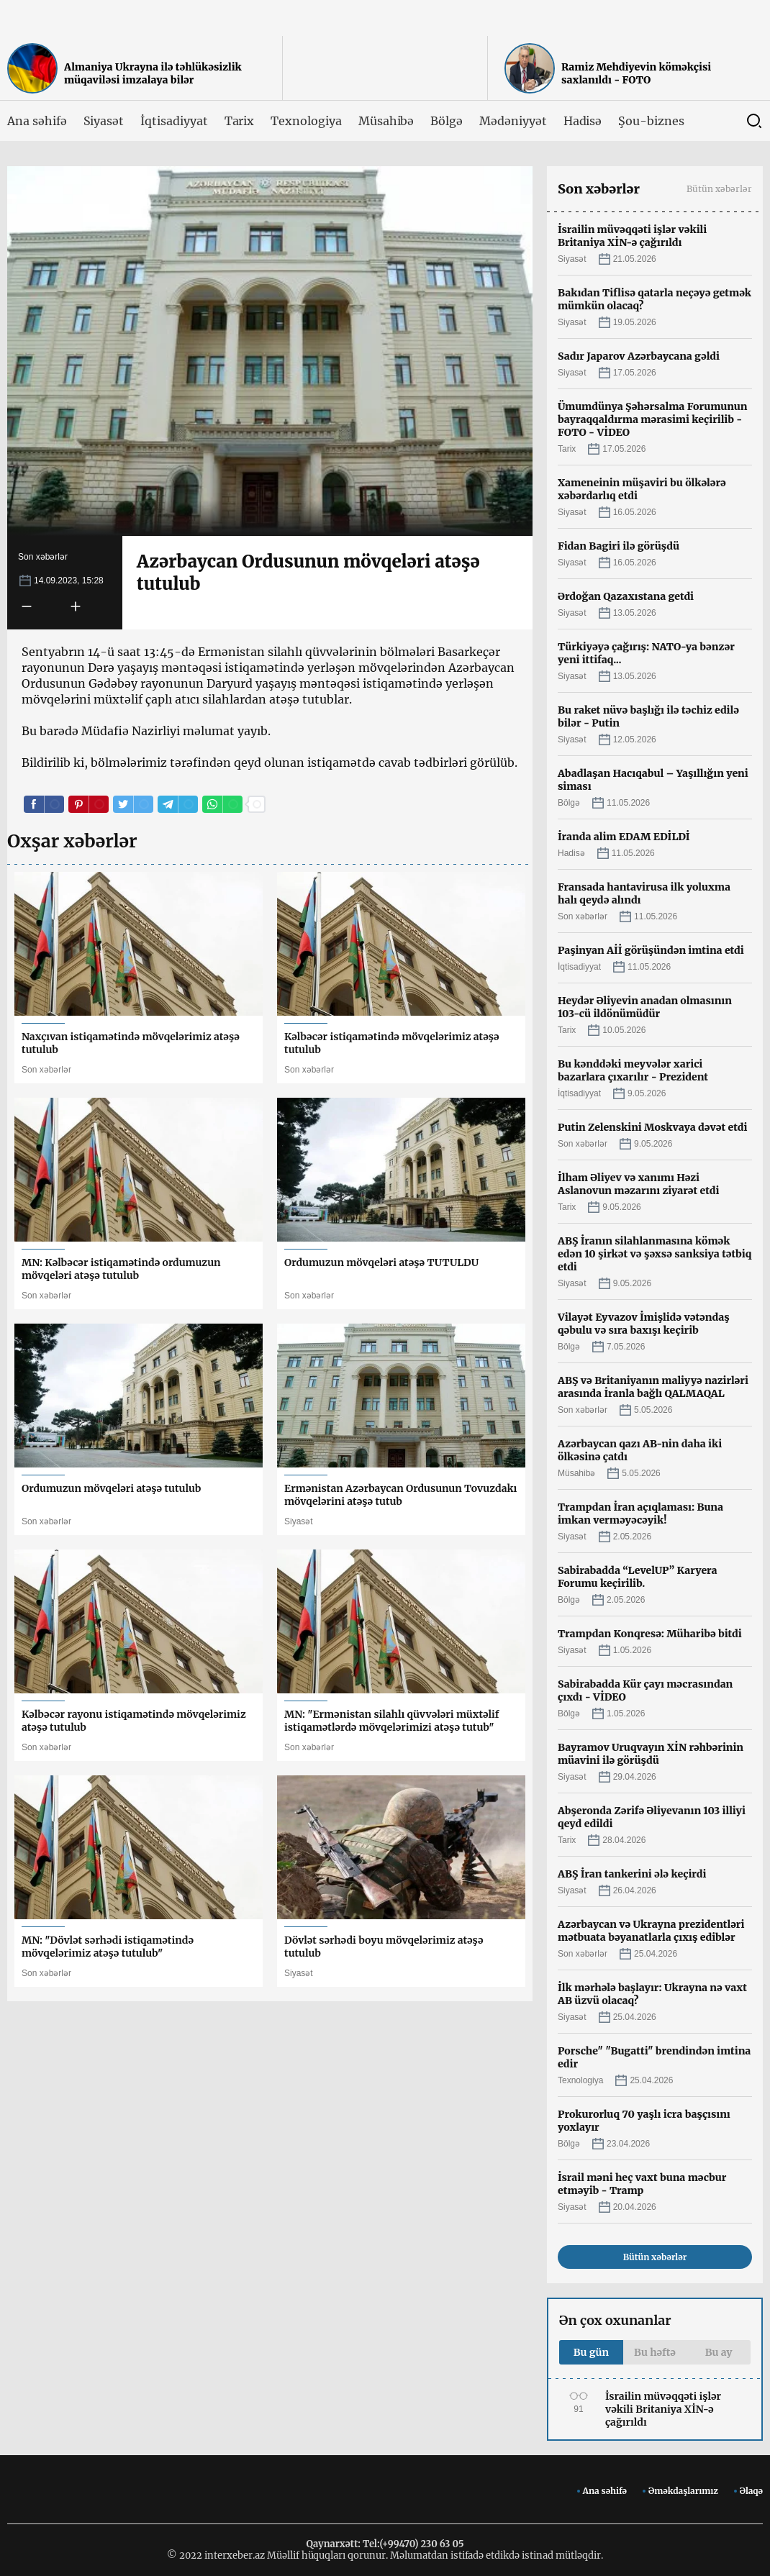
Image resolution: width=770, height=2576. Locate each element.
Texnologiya (306, 121)
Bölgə (446, 121)
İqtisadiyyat (173, 121)
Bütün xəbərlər (719, 188)
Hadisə (582, 121)
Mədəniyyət (513, 121)
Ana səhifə (37, 121)
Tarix (240, 121)
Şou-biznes (651, 121)
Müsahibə (386, 121)
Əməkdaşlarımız (683, 2490)
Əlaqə (751, 2490)
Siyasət (103, 121)
